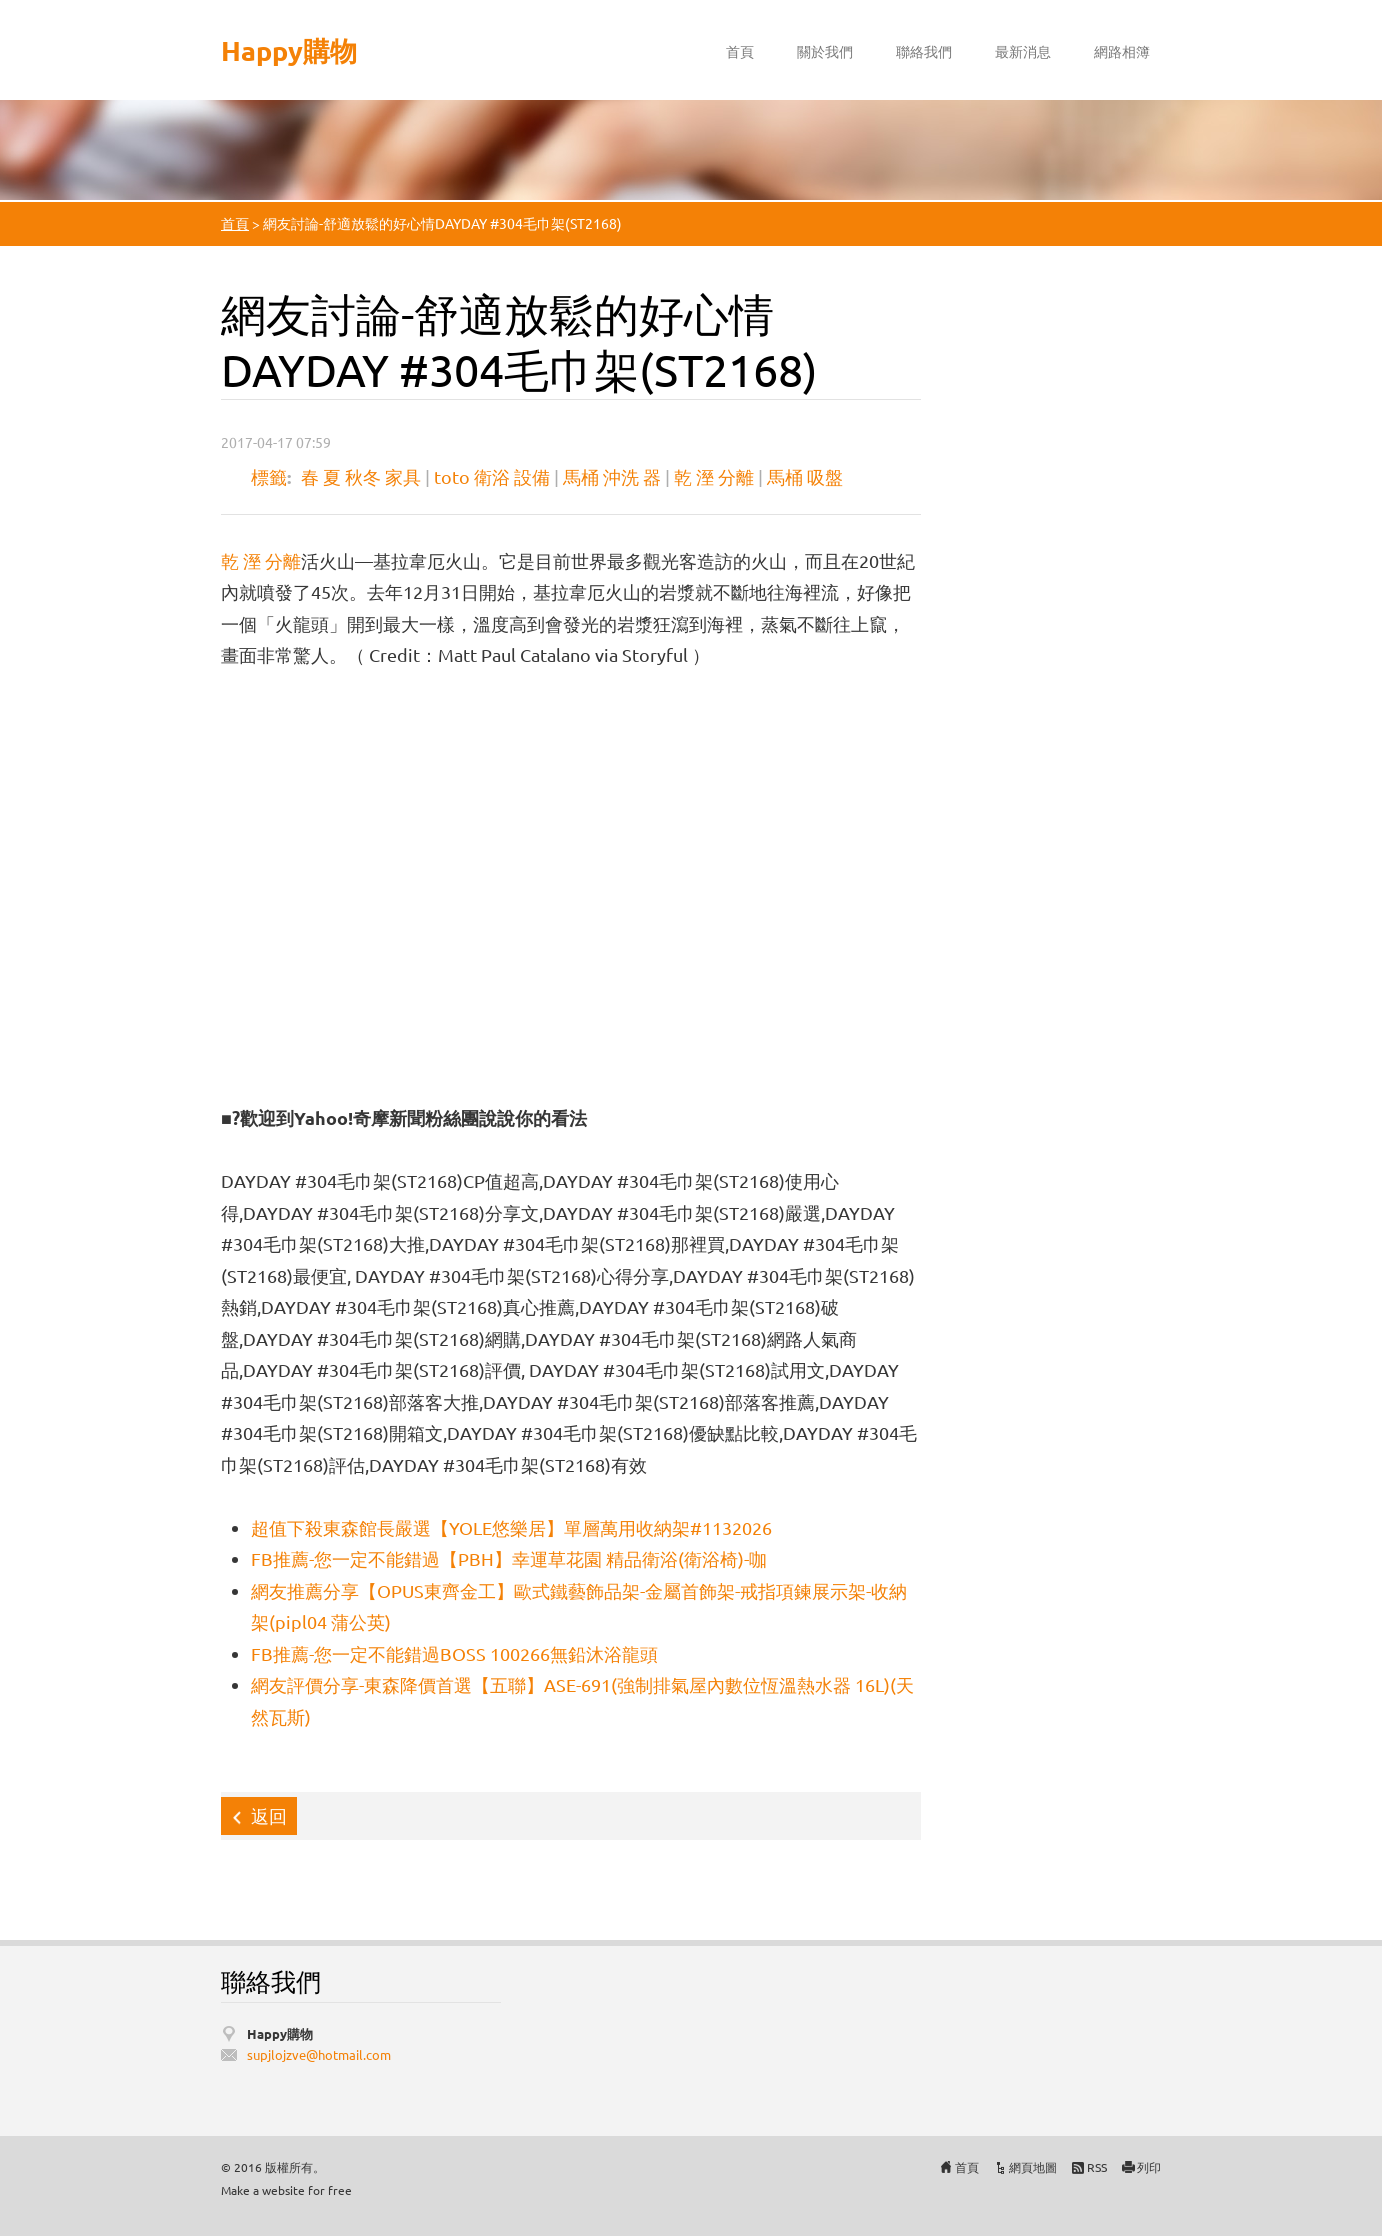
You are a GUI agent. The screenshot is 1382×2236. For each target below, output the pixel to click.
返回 (269, 1815)
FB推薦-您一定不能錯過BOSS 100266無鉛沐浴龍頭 (454, 1653)
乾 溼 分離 (714, 476)
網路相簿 (1122, 51)
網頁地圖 (1033, 2167)
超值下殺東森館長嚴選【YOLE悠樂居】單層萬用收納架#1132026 (511, 1527)
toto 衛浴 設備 (492, 476)
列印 (1149, 2167)
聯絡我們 (924, 51)
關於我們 (825, 51)
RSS (1097, 2167)
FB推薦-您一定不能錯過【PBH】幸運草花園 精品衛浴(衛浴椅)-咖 (509, 1558)
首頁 (740, 51)
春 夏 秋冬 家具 (361, 476)
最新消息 (1023, 51)
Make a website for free (286, 2190)
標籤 (269, 476)
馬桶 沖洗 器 (612, 476)
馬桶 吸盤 (805, 476)
